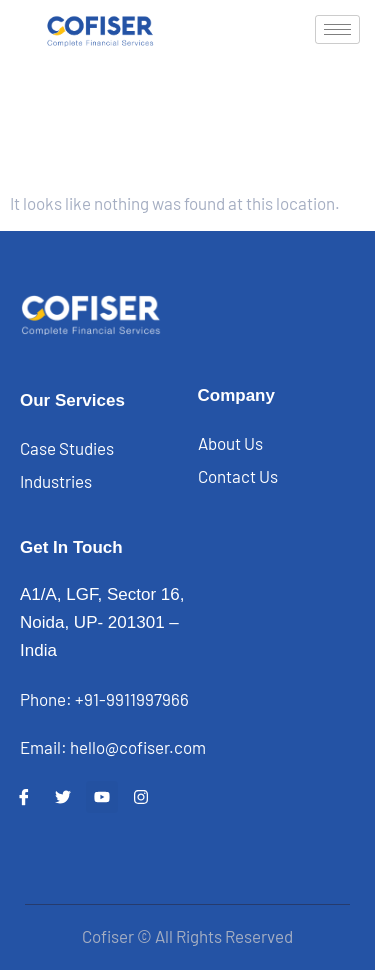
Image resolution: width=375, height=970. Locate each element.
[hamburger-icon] (337, 29)
